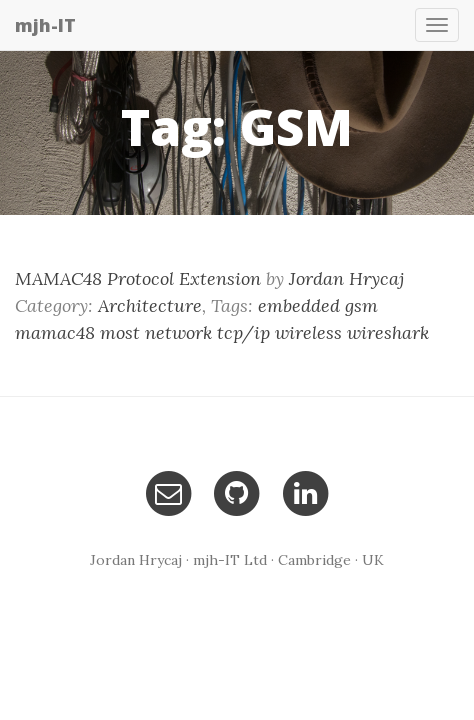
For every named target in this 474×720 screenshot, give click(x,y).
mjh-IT (45, 25)
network (178, 332)
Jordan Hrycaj (346, 278)
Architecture (150, 305)
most (120, 332)
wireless (308, 332)
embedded (299, 305)
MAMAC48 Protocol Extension (138, 278)
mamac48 (55, 332)
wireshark (388, 332)
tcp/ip (243, 332)
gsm (361, 305)
